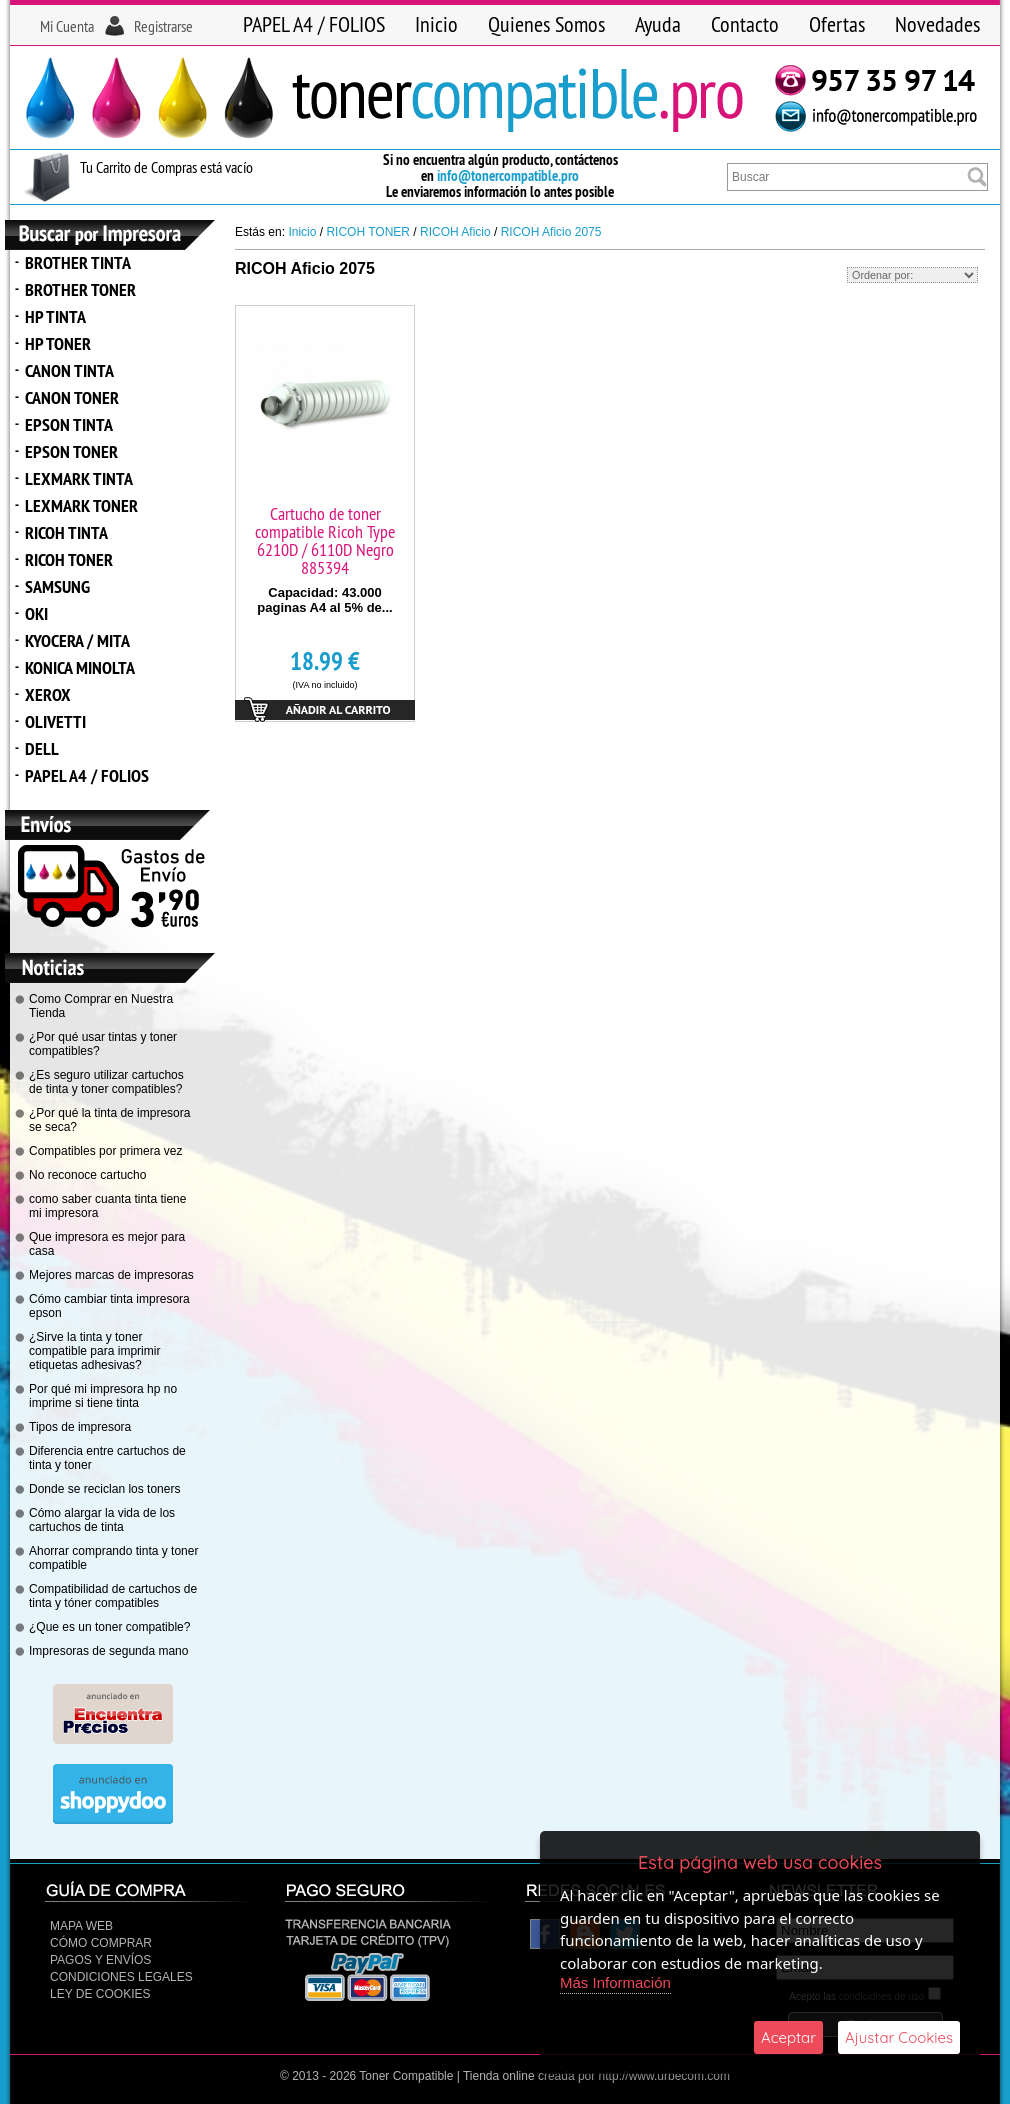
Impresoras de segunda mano (108, 1651)
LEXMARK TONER (81, 505)
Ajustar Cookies (899, 2037)
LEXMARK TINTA (79, 478)
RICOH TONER (69, 559)
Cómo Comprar (101, 1943)
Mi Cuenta (67, 26)
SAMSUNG (57, 586)
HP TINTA (55, 316)
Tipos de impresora (80, 1427)
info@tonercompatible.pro (508, 175)
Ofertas (837, 24)
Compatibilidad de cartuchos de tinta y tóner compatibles (113, 1596)
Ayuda (658, 24)
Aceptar (788, 2037)
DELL (42, 748)
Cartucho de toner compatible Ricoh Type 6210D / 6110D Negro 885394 (325, 540)
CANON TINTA (69, 370)
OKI (36, 613)
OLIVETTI (55, 721)
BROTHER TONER (80, 289)
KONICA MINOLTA (80, 667)
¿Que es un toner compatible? (109, 1627)
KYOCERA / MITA (77, 640)
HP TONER (58, 343)
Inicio (436, 24)
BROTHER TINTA (78, 262)
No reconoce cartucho (87, 1175)
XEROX (48, 694)
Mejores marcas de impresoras (111, 1275)
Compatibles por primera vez (105, 1151)
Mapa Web (81, 1926)
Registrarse (163, 26)
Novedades (937, 24)
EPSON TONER (71, 451)
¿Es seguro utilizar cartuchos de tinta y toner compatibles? (106, 1082)
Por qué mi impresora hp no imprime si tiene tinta (103, 1396)
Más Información (615, 1982)
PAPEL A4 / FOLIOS (314, 24)
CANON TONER (72, 397)
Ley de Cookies (100, 1994)
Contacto (745, 24)
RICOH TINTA (66, 532)
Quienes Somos (546, 24)
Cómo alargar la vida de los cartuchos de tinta (102, 1520)
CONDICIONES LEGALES (121, 1977)
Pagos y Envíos (100, 1960)
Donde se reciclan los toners (104, 1489)
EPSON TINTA (69, 424)
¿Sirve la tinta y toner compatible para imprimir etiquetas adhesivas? (94, 1351)
